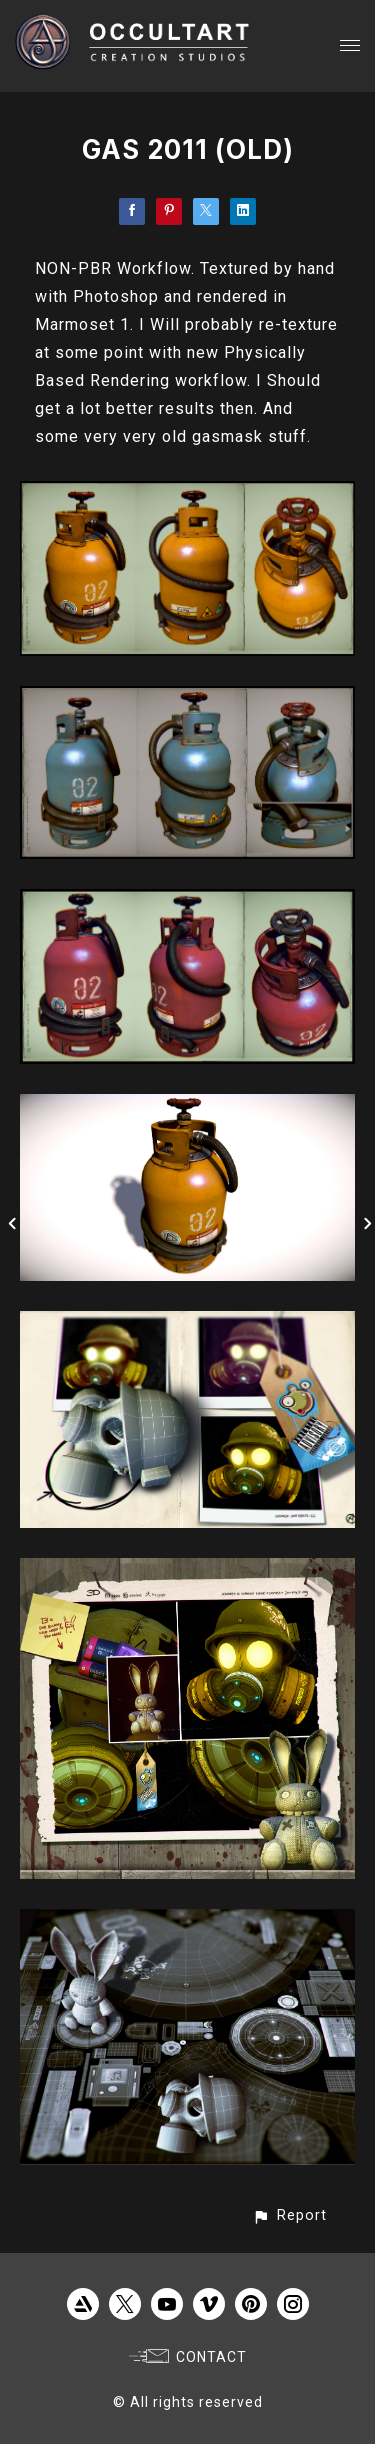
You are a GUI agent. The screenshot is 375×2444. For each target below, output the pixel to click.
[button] (289, 2215)
